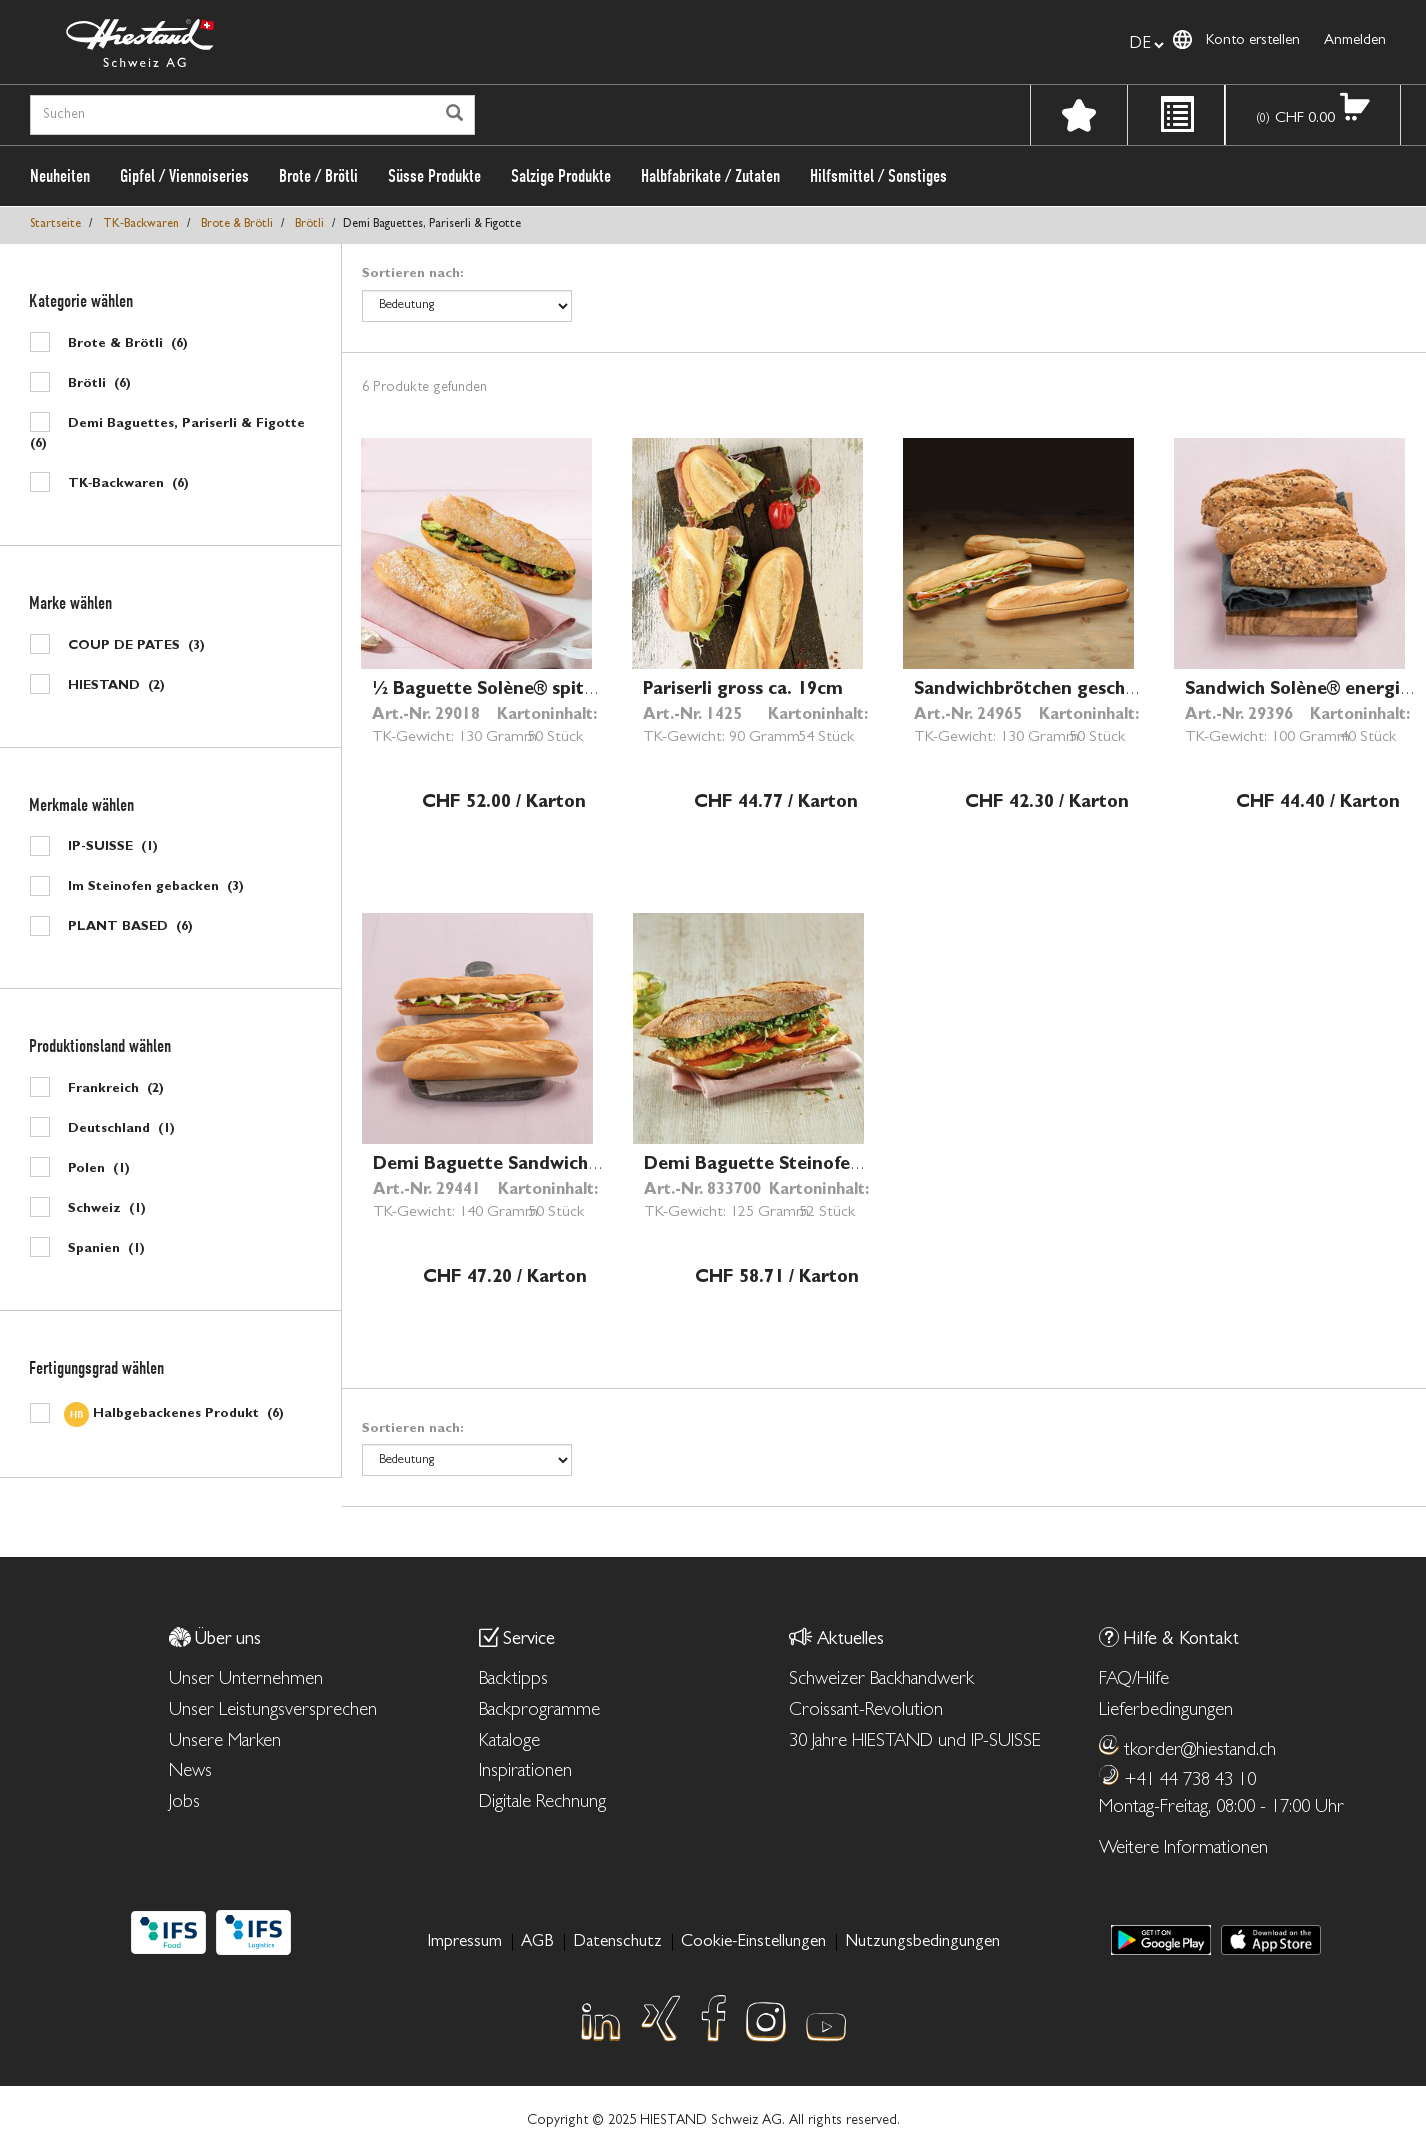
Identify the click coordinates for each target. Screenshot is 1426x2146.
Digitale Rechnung (542, 1803)
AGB (537, 1942)
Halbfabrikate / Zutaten (710, 176)
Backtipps (513, 1680)
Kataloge (509, 1742)
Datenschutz (617, 1942)
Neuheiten (60, 176)
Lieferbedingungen (1166, 1711)
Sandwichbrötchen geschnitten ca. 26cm (1086, 691)
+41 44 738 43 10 (1190, 1781)
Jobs (184, 1803)
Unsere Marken (225, 1742)
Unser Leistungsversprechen (273, 1711)
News (190, 1772)
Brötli (309, 225)
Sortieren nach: (413, 274)
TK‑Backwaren (141, 225)
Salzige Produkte (561, 176)
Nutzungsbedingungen (922, 1942)
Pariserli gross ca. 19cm (743, 691)
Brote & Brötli (237, 225)
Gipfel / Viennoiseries (184, 176)
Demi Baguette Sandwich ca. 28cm (520, 1166)
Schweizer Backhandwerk (881, 1680)
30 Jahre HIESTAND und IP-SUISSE (915, 1742)
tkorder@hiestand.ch (1200, 1751)
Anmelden (1355, 41)
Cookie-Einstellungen (753, 1942)
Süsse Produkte (434, 176)
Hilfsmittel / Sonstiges (878, 176)
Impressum (464, 1942)
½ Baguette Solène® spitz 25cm (508, 691)
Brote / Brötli (318, 176)
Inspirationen (525, 1772)
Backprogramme (539, 1711)
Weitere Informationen (1183, 1849)
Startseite (55, 225)
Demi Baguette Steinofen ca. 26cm (792, 1166)
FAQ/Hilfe (1134, 1680)
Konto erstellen (1253, 41)
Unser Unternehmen (246, 1680)
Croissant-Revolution (866, 1711)
